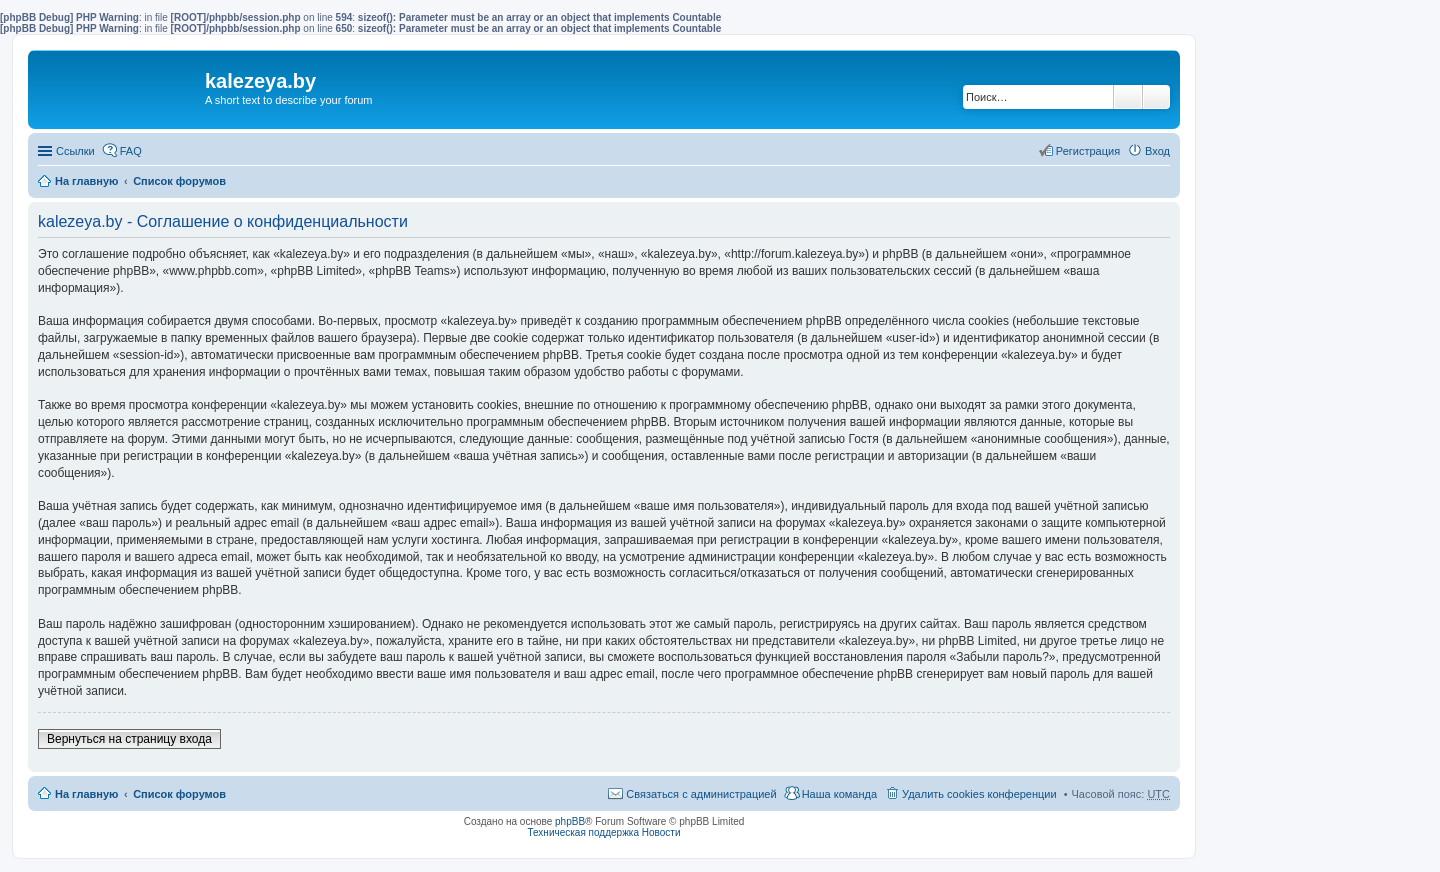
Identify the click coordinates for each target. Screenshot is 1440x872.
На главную (86, 181)
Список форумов (179, 181)
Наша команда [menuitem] (839, 794)
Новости (661, 832)
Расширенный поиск (1156, 97)
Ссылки (75, 151)
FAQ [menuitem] (131, 151)
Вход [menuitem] (1157, 151)
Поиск (1128, 97)
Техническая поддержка (583, 832)
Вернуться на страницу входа (129, 739)
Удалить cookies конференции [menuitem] (979, 794)
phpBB (570, 821)
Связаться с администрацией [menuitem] (701, 794)
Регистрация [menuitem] (1088, 151)
